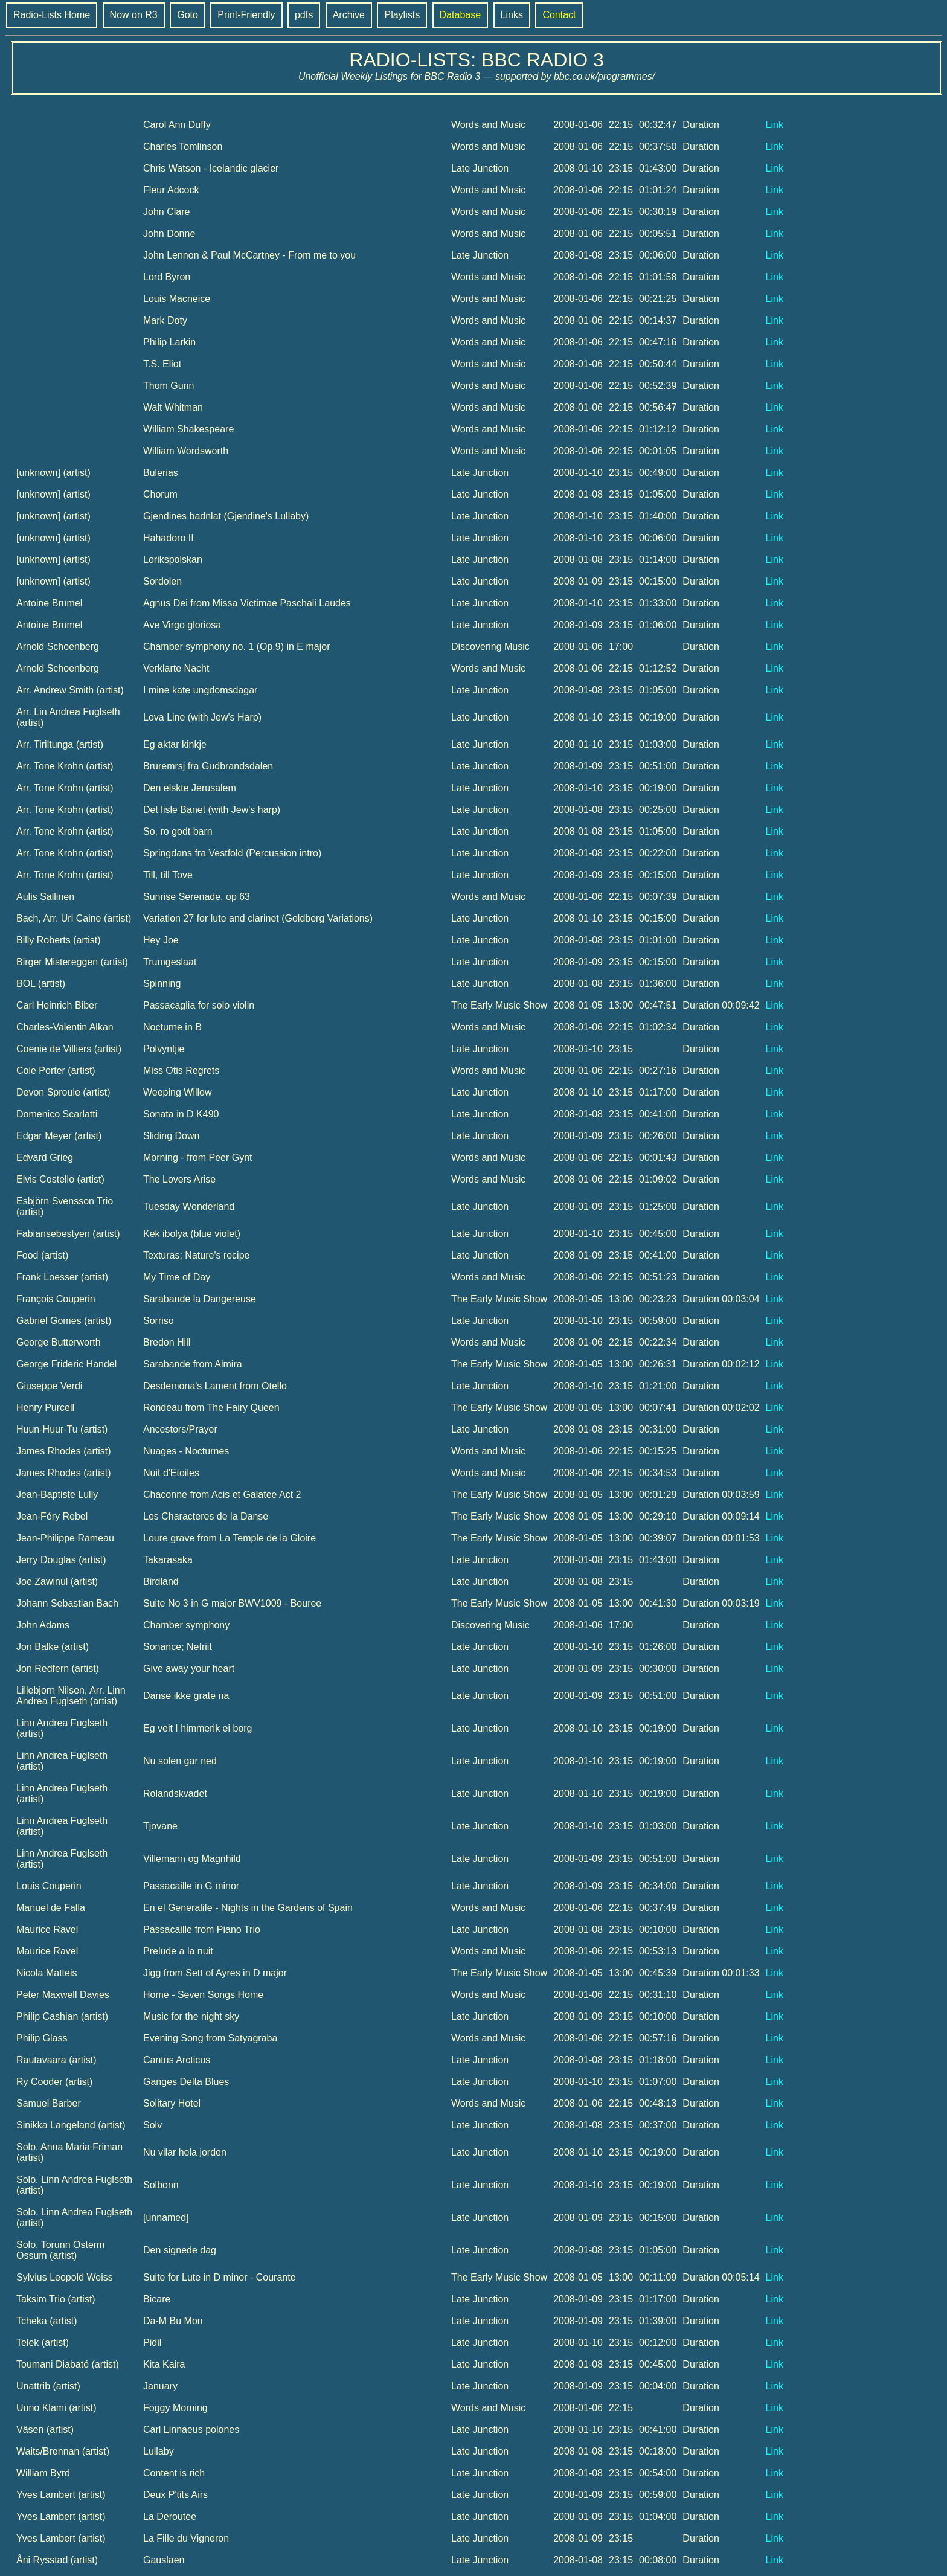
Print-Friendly (246, 15)
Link (774, 125)
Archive (349, 15)
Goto (187, 15)
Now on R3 (134, 15)
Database (460, 15)
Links (512, 15)
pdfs (304, 15)
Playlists (402, 15)
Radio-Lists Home (51, 15)
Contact (559, 15)
